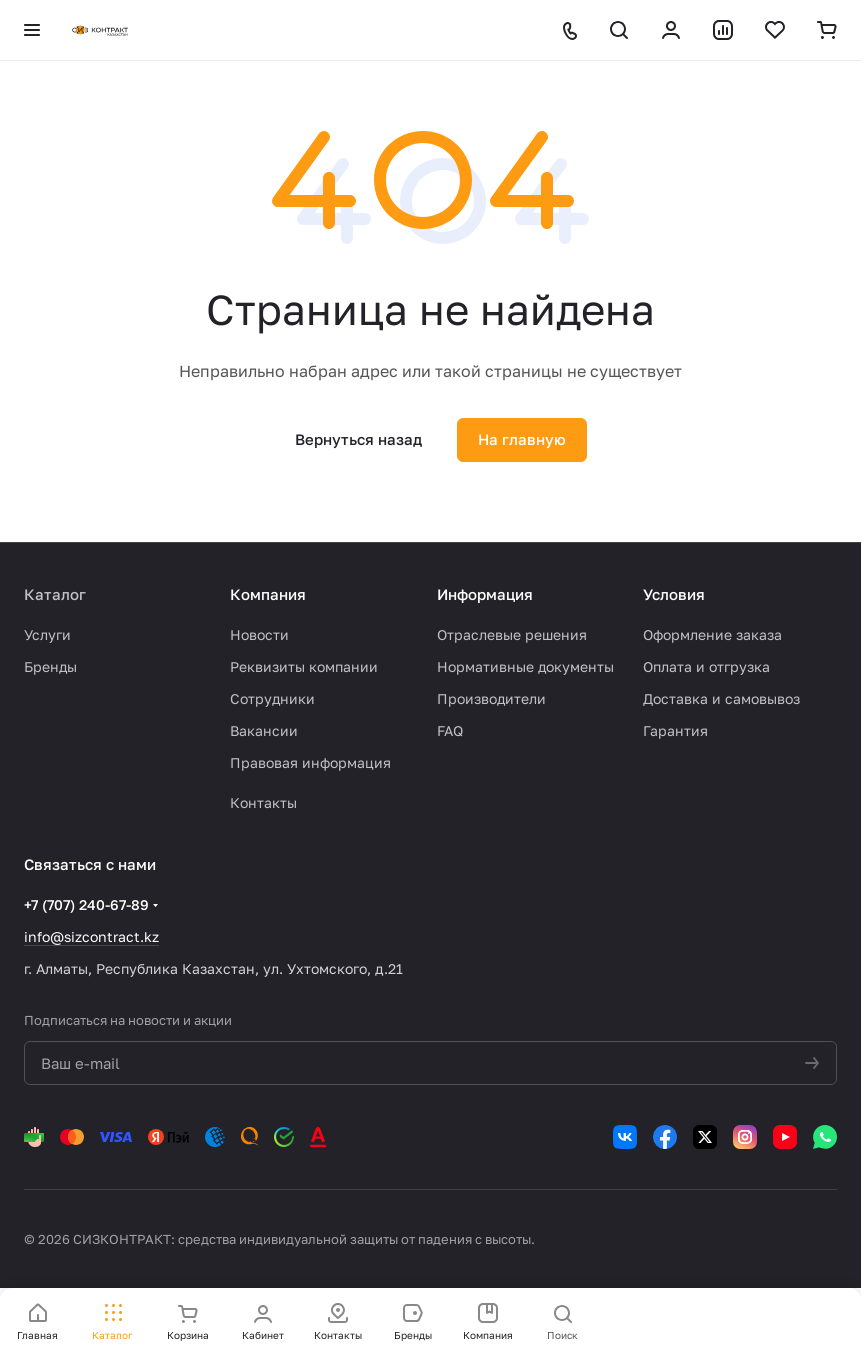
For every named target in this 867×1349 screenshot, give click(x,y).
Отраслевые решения (512, 634)
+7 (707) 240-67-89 (86, 904)
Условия (674, 594)
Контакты (263, 802)
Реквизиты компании (304, 666)
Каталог (55, 594)
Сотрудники (272, 698)
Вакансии (264, 730)
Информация (485, 594)
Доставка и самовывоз (721, 698)
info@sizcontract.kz (91, 936)
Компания (268, 594)
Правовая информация (310, 762)
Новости (259, 634)
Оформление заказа (712, 634)
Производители (491, 698)
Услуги (47, 634)
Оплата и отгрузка (706, 666)
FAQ (450, 730)
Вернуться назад (358, 439)
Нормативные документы (525, 666)
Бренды (50, 666)
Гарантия (675, 730)
